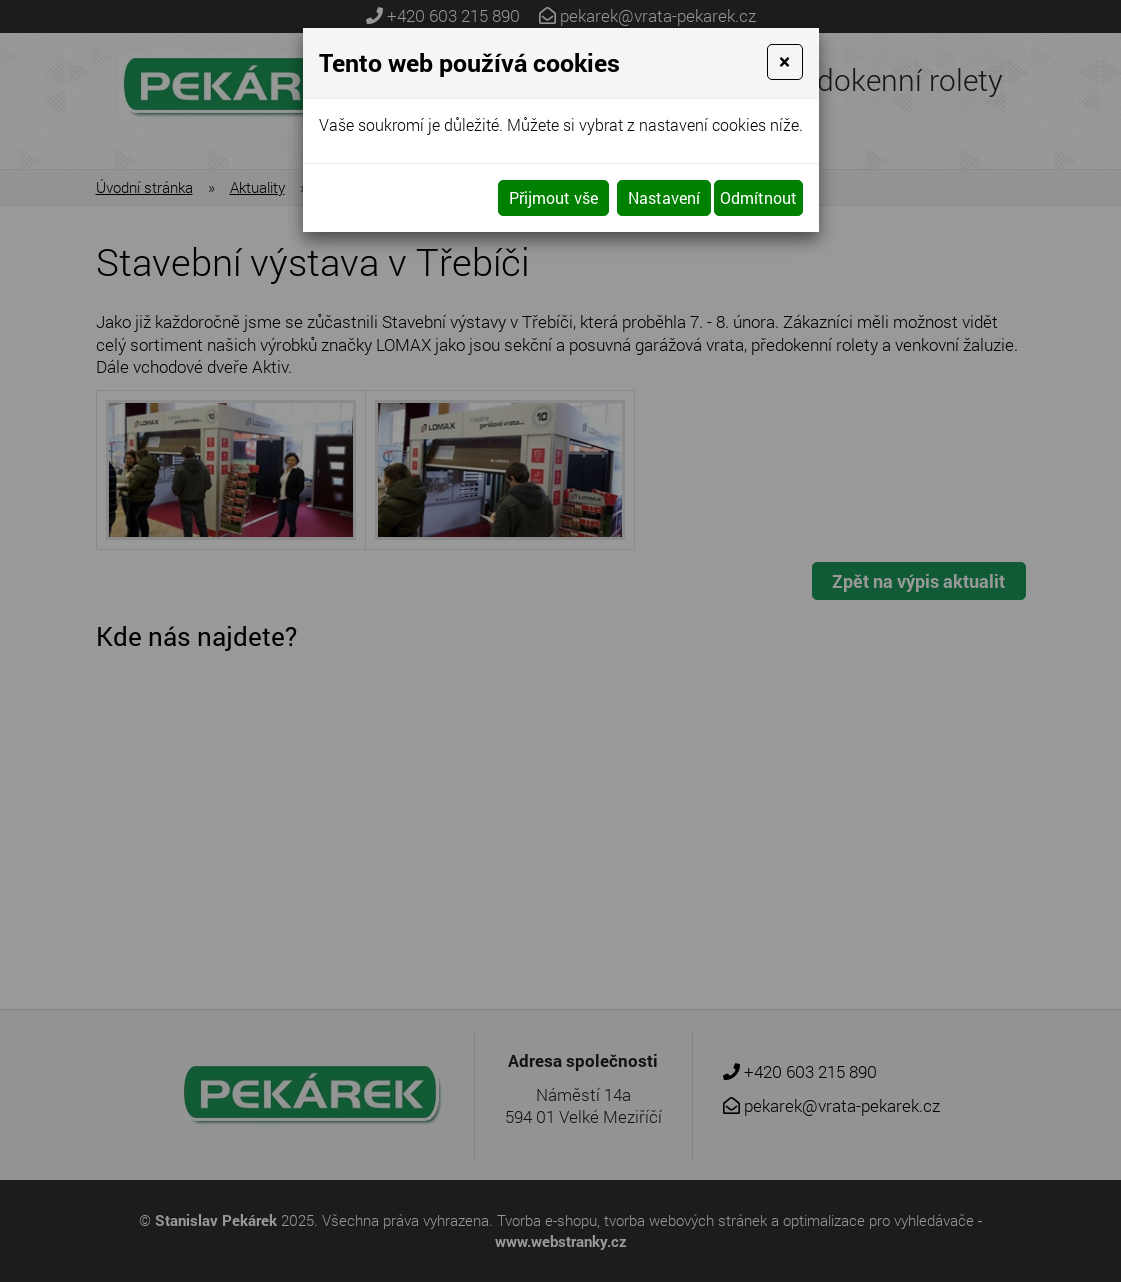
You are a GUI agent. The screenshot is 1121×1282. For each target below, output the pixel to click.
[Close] (784, 62)
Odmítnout (758, 197)
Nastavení (664, 197)
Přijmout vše (553, 197)
